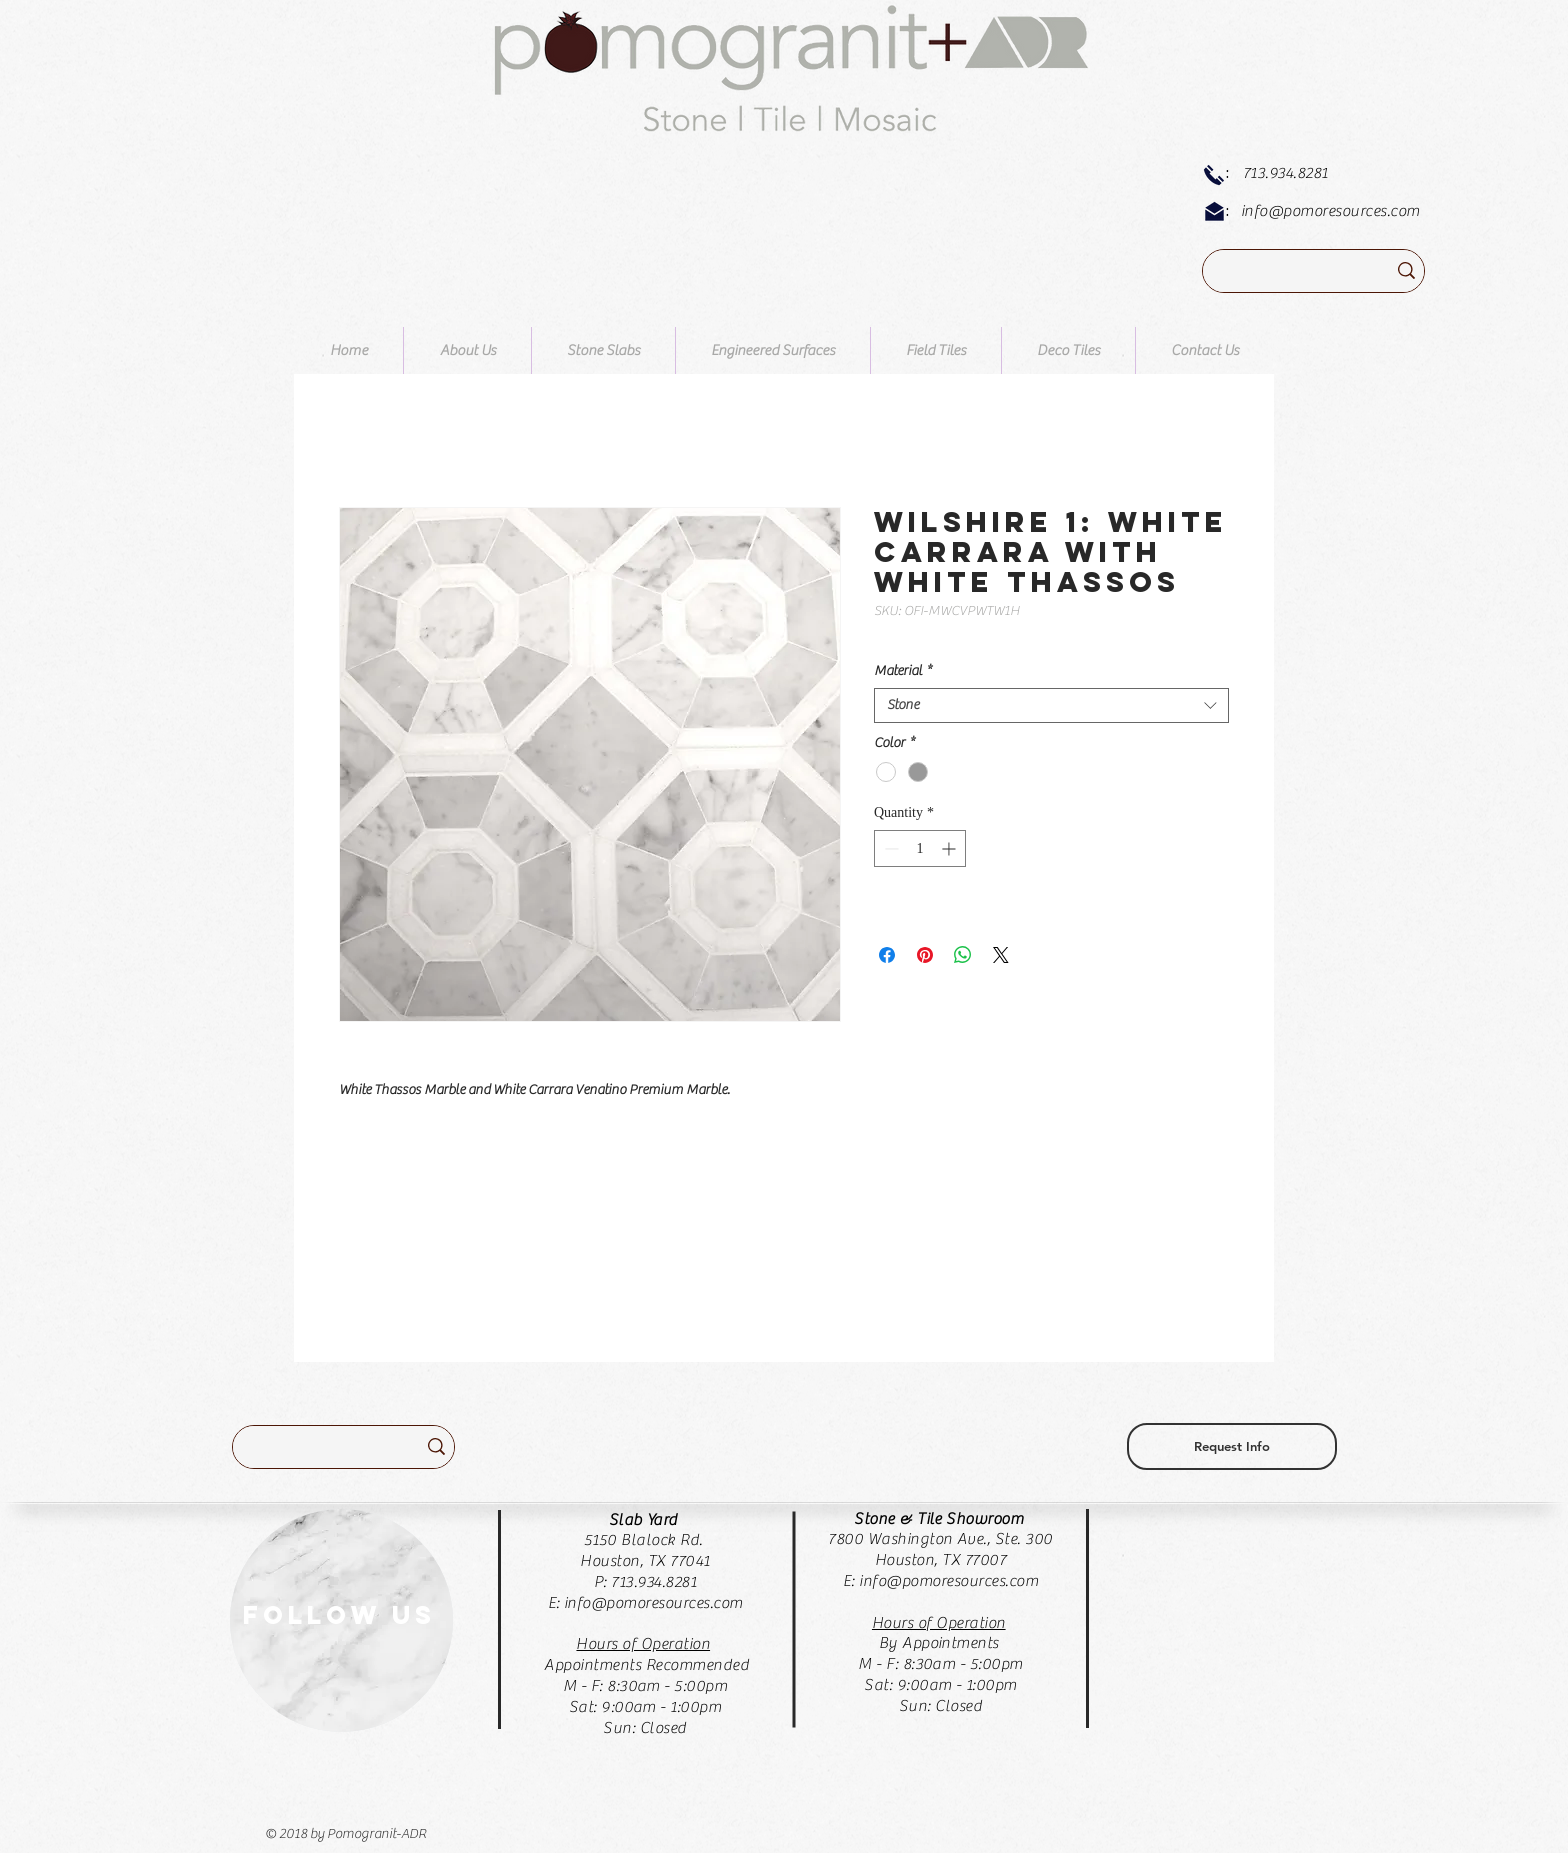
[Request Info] (1232, 1446)
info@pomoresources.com (1330, 211)
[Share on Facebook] (887, 955)
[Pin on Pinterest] (925, 955)
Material (903, 671)
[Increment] (950, 848)
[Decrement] (889, 848)
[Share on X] (1001, 955)
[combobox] (1051, 705)
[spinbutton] (920, 848)
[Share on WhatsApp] (963, 955)
